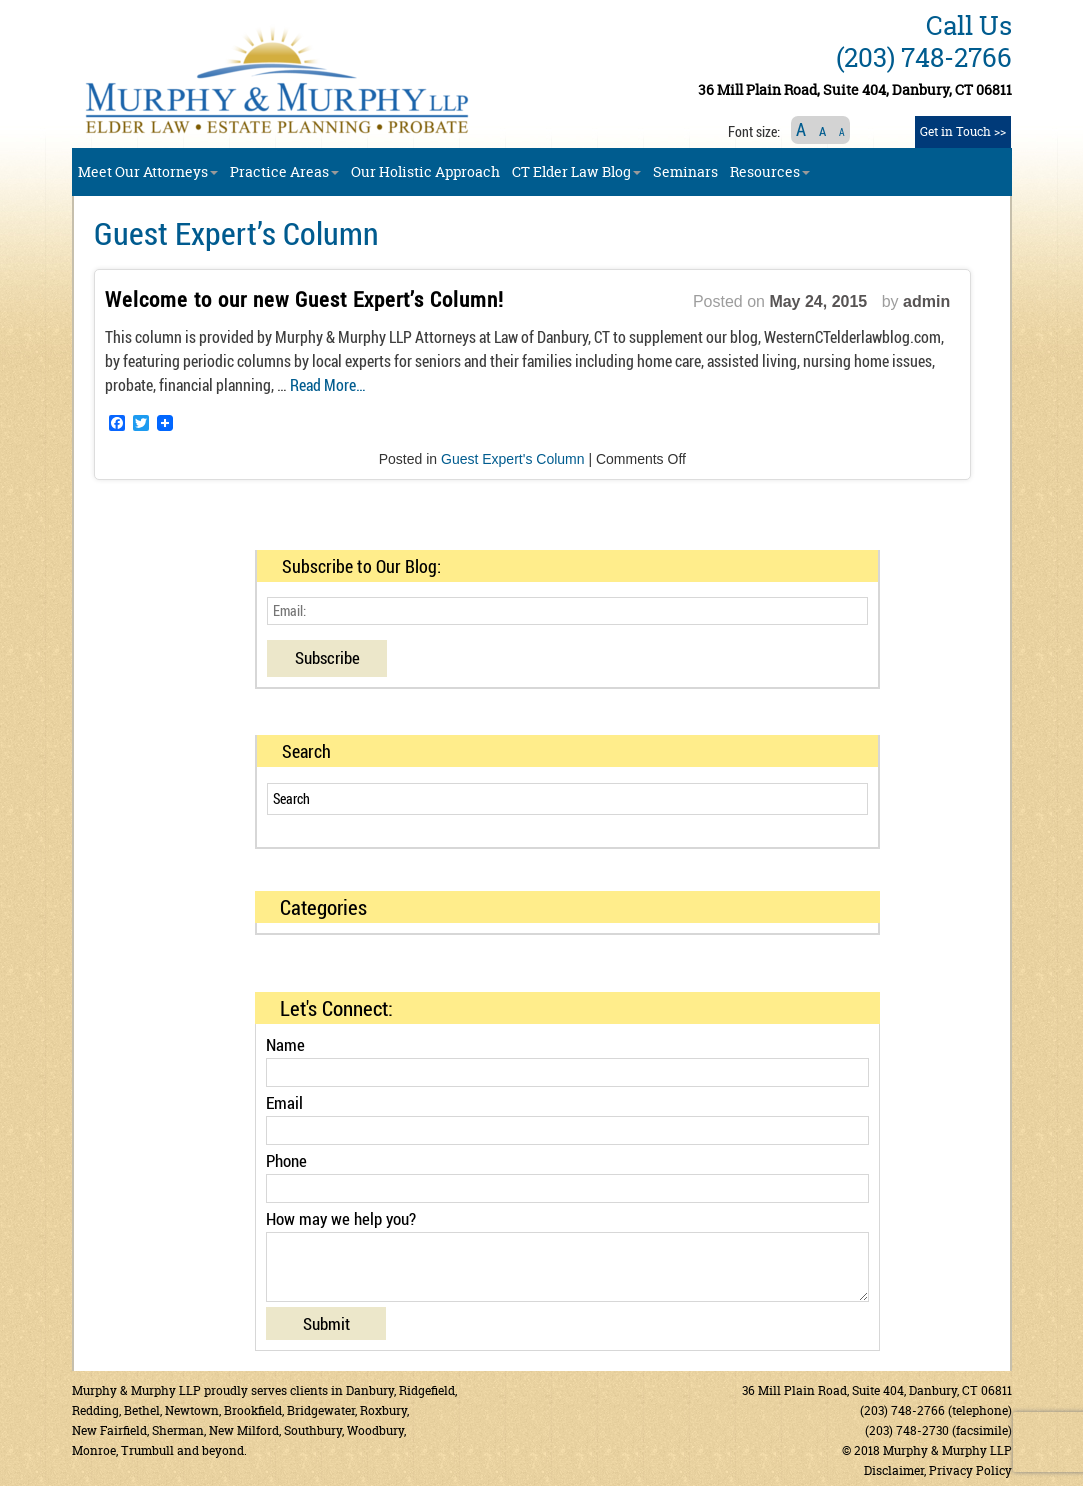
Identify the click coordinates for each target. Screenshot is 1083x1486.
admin (926, 301)
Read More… (328, 384)
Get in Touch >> (963, 131)
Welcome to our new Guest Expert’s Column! (304, 299)
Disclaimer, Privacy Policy (938, 1470)
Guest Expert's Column (513, 459)
